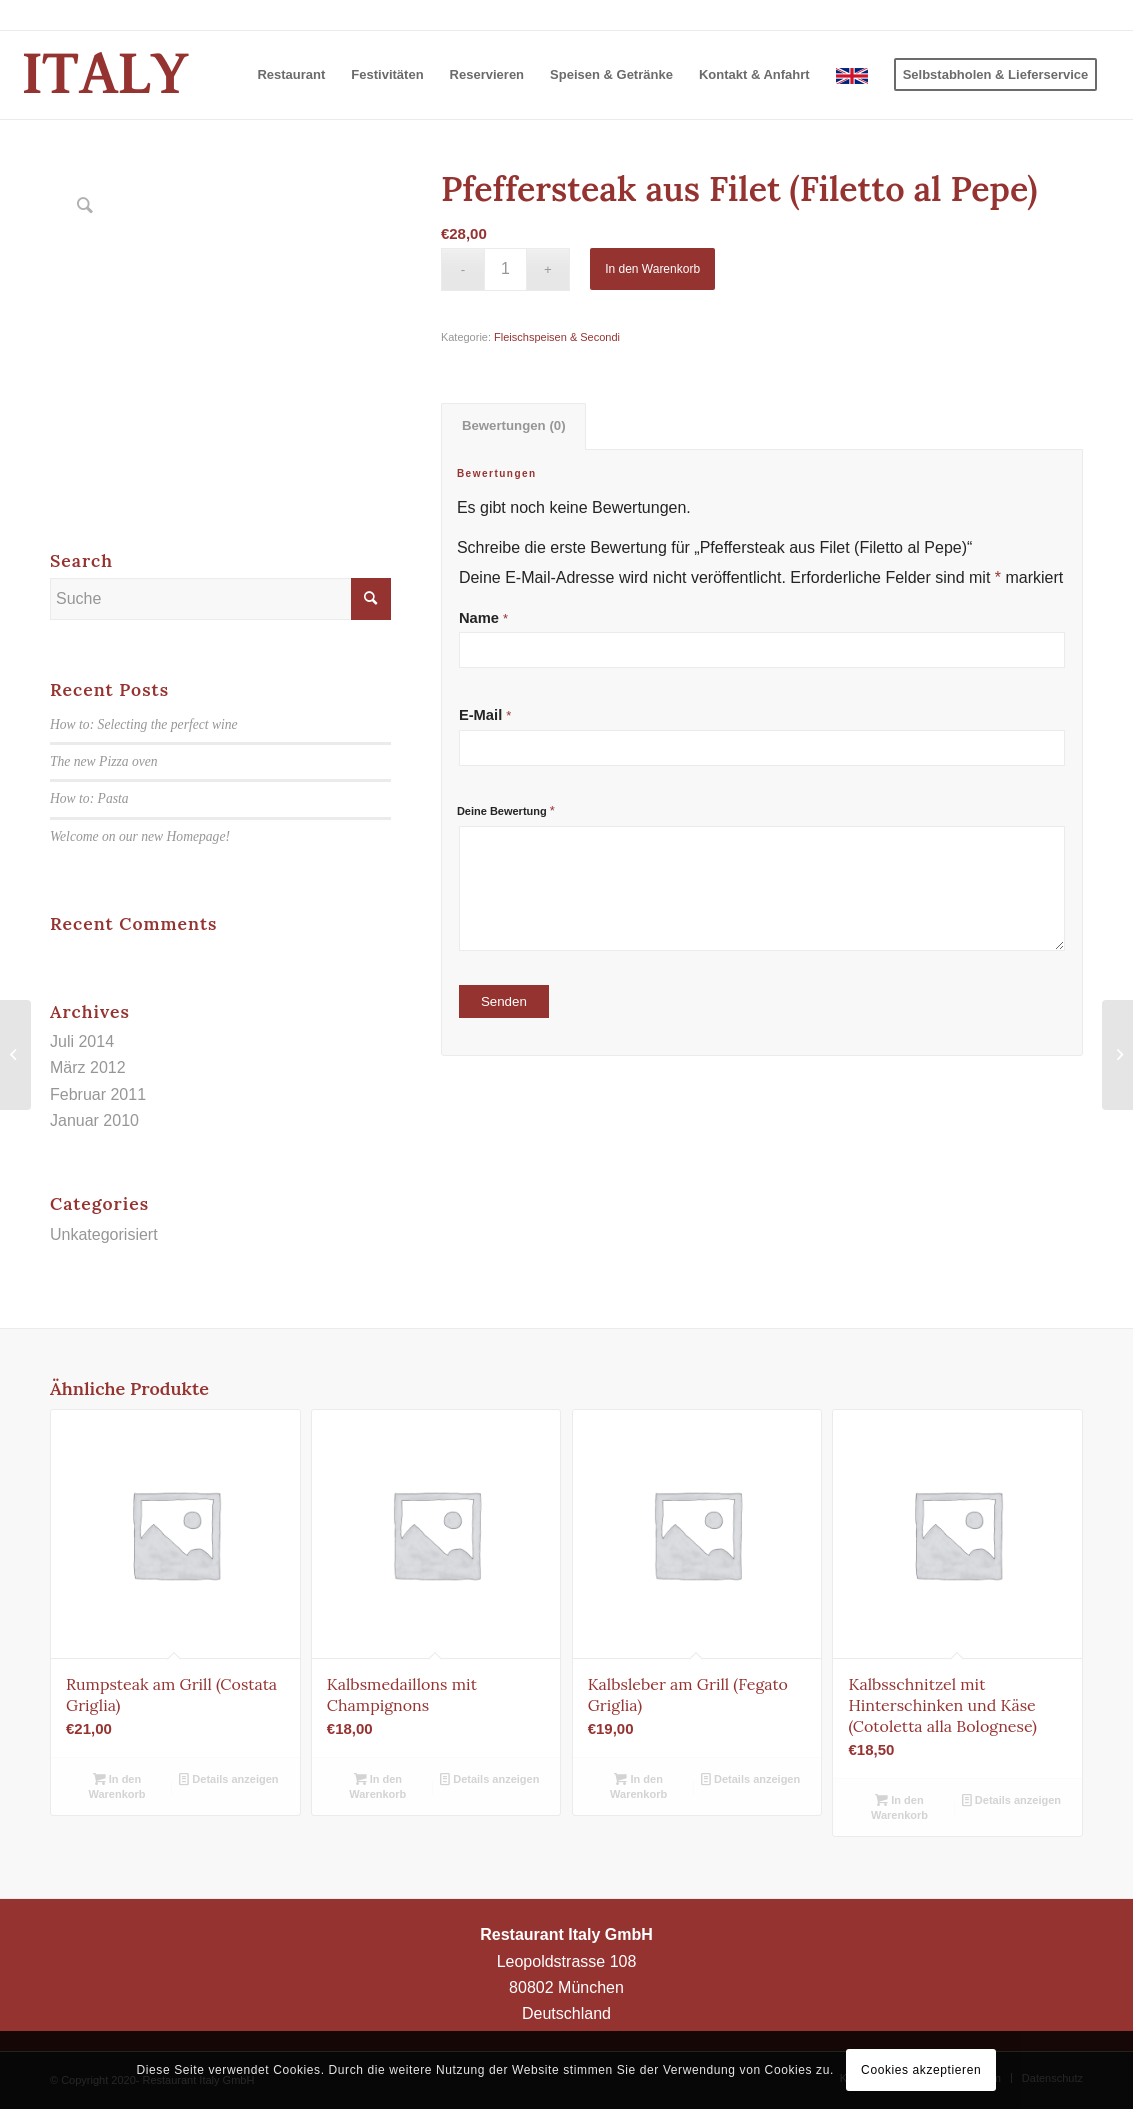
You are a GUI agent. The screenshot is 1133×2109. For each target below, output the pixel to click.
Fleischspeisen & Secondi (557, 337)
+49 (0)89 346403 (1037, 14)
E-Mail (485, 715)
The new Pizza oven (104, 761)
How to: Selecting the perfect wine (144, 724)
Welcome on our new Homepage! (140, 836)
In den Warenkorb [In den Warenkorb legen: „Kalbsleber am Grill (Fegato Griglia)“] (638, 1785)
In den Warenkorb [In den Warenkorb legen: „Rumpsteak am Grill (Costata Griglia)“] (116, 1785)
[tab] (513, 426)
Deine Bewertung (506, 810)
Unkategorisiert (104, 1234)
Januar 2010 (94, 1120)
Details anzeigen (228, 1779)
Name (483, 618)
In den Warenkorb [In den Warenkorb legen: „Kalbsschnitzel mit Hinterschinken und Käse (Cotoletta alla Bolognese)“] (899, 1806)
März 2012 (88, 1067)
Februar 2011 (98, 1094)
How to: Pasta (89, 798)
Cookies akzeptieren (921, 2070)
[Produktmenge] (505, 269)
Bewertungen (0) (514, 425)
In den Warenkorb (652, 269)
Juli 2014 (82, 1041)
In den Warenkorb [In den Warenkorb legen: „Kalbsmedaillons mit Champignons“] (377, 1785)
